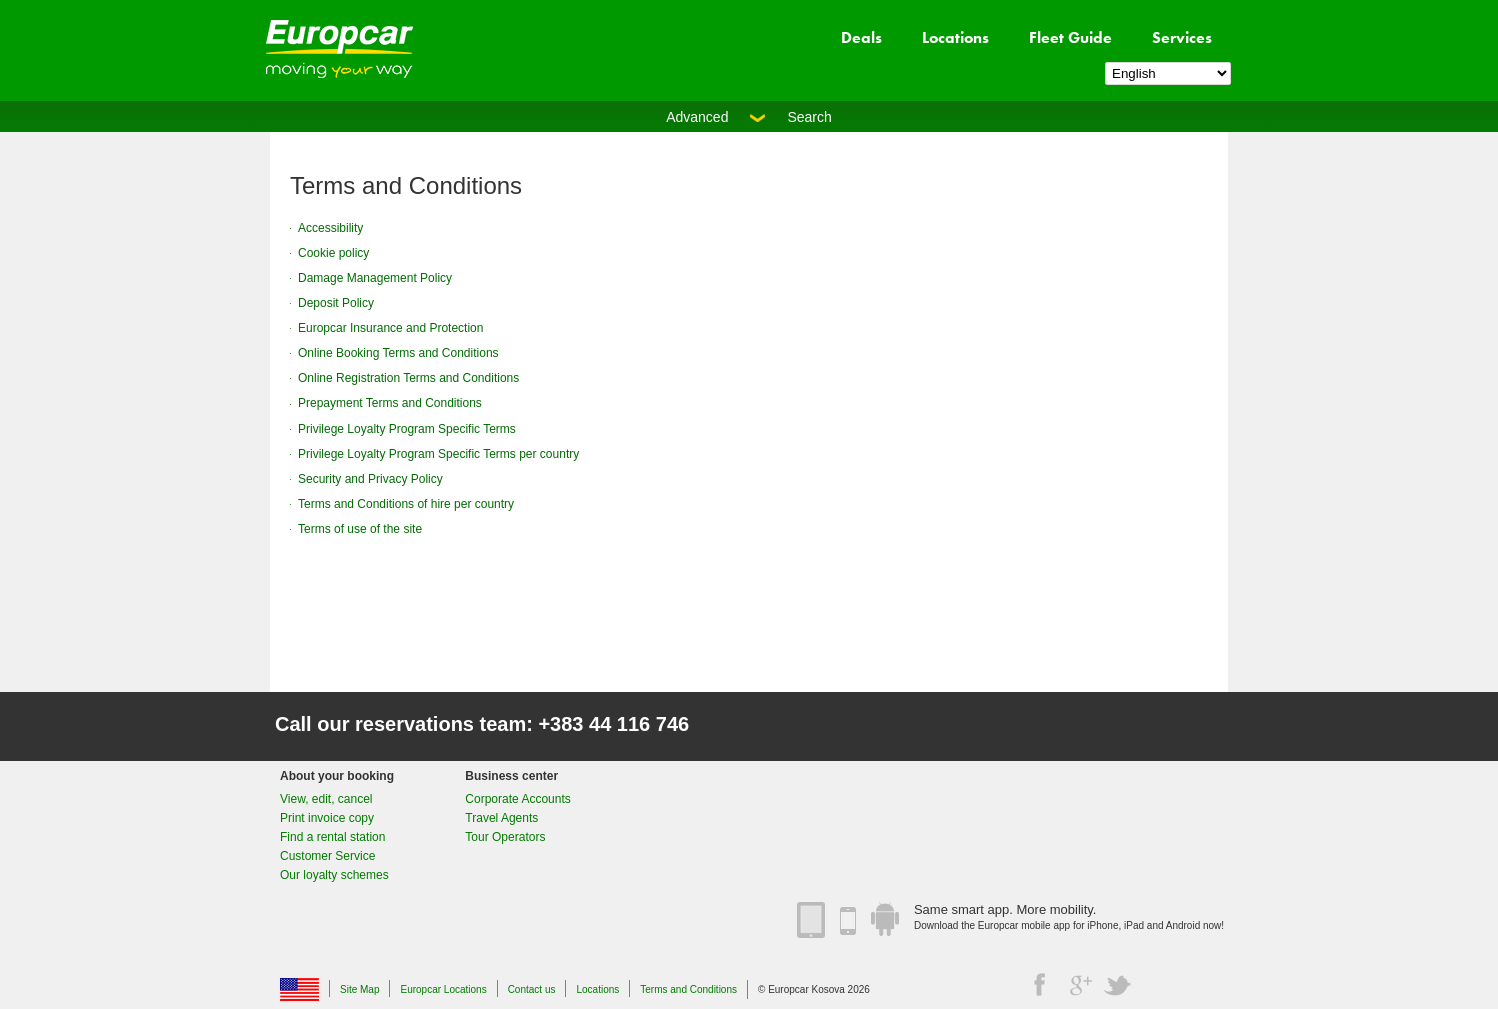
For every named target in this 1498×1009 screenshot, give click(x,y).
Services (1182, 37)
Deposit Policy (336, 303)
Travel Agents (501, 818)
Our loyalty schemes (334, 875)
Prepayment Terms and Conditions (390, 403)
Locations (955, 37)
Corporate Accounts (517, 799)
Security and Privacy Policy (370, 479)
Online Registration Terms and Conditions (408, 378)
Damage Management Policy (375, 278)
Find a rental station (332, 837)
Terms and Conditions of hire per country (406, 504)
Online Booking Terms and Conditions (398, 353)
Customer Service (327, 856)
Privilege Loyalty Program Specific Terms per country (438, 454)
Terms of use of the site (360, 529)
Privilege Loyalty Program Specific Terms (407, 429)
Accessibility (330, 228)
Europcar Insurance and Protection (390, 328)
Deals (861, 37)
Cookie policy (333, 253)
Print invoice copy (327, 818)
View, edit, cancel (326, 799)
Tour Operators (505, 837)
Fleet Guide (1070, 37)
